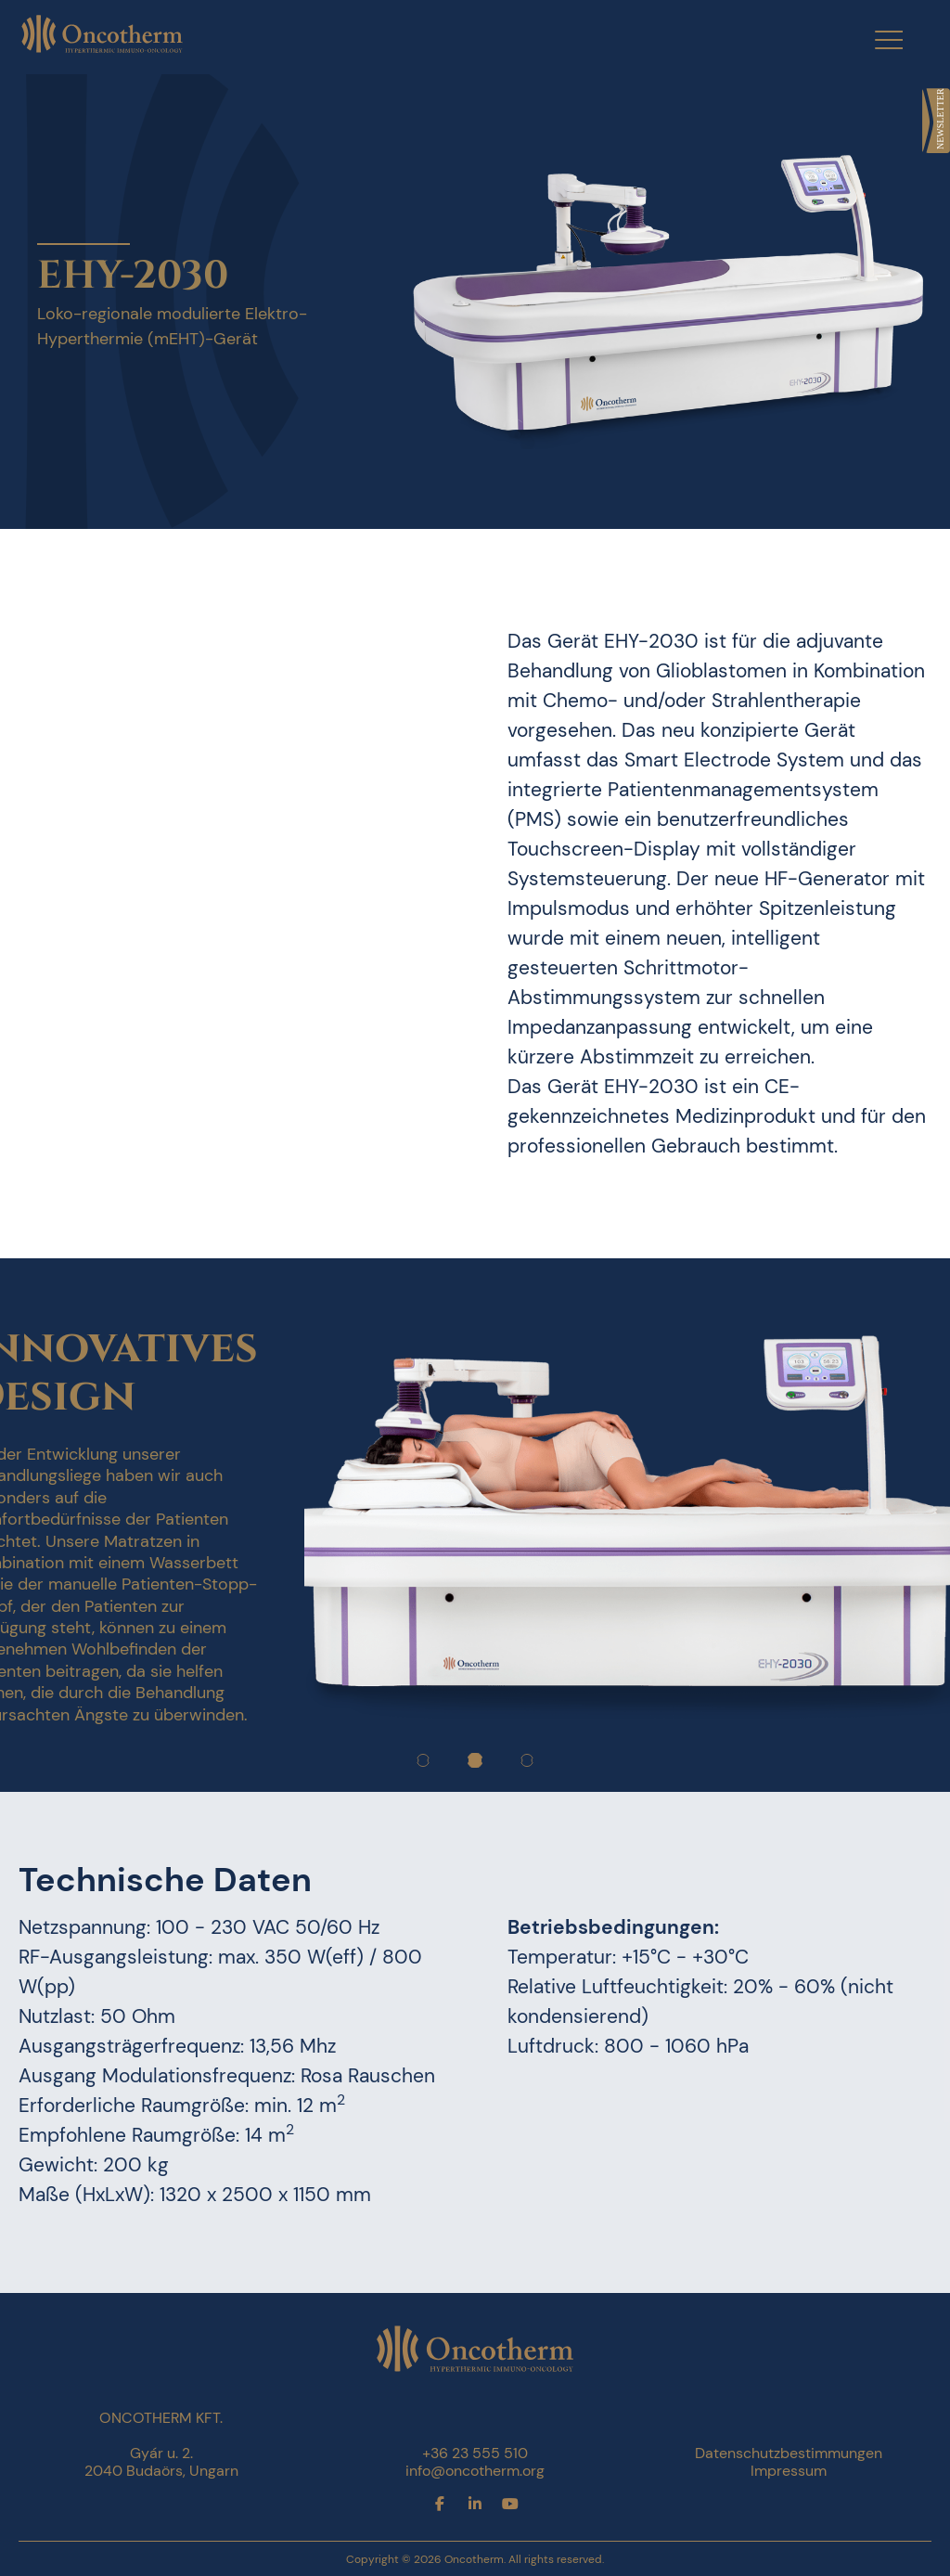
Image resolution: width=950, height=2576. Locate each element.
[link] (936, 120)
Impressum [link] (789, 2470)
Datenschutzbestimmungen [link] (788, 2453)
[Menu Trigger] (877, 39)
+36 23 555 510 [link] (475, 2453)
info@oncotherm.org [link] (475, 2470)
